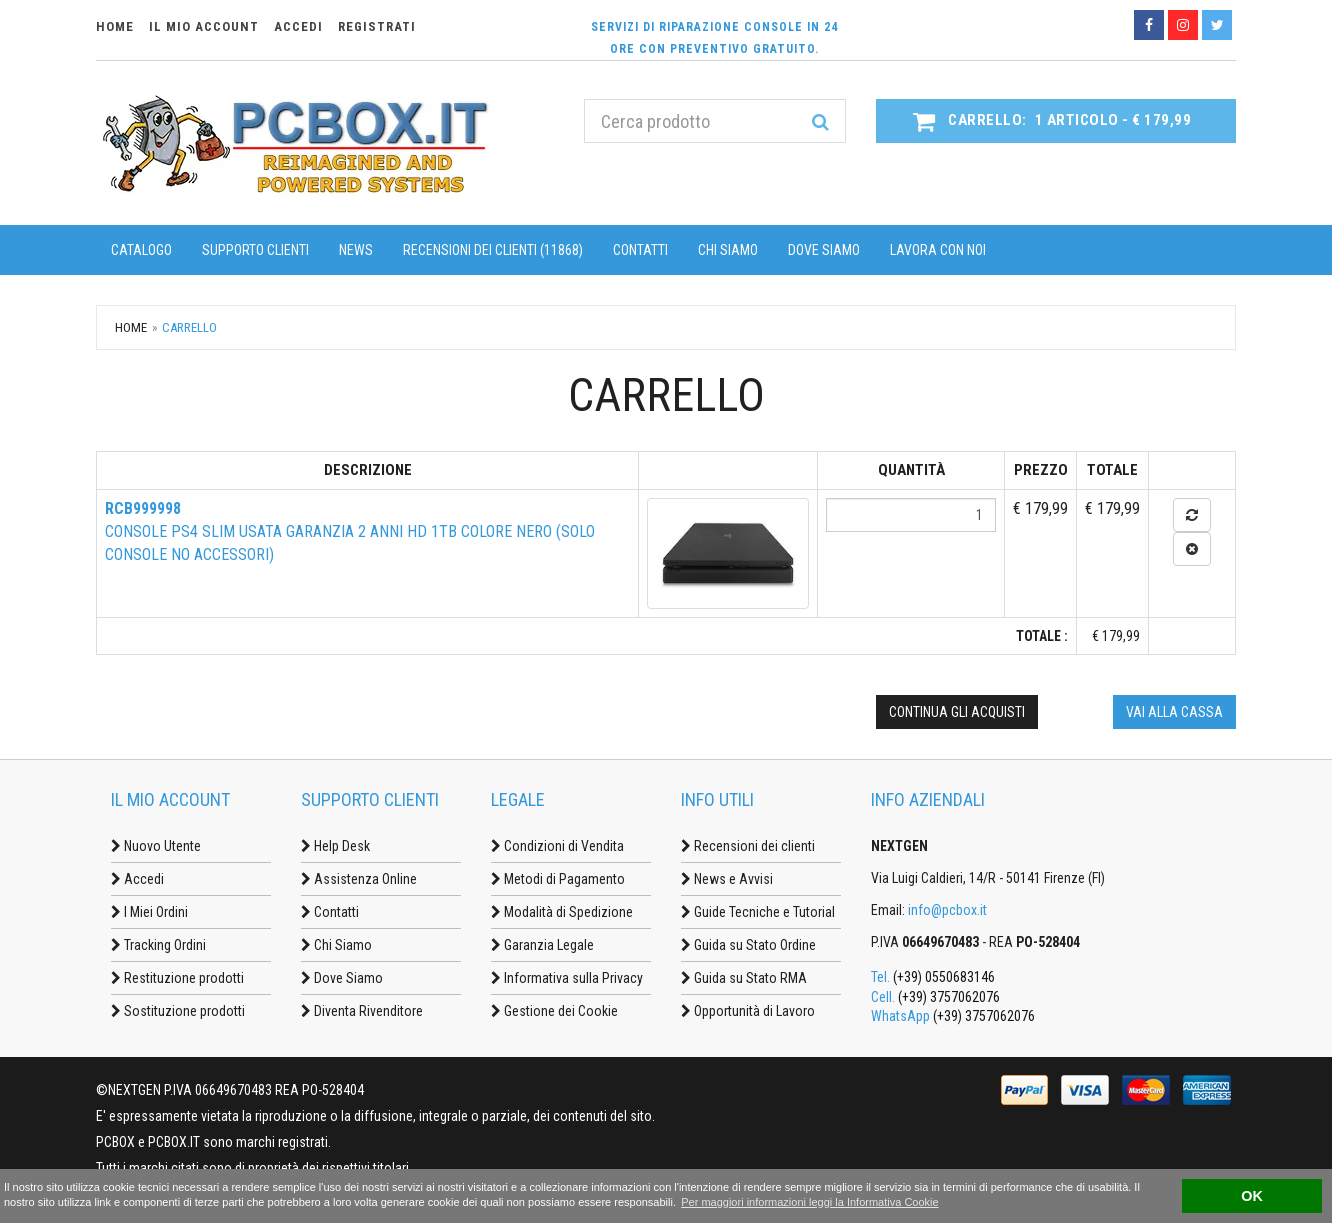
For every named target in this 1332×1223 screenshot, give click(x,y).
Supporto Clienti (255, 250)
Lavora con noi (938, 250)
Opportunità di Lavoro (748, 1011)
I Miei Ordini (149, 912)
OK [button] (1252, 1196)
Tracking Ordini (158, 945)
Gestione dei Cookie (554, 1011)
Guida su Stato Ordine (748, 945)
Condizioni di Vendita (557, 846)
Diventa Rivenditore (362, 1011)
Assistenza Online (359, 879)
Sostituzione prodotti (178, 1011)
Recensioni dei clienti (748, 846)
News (356, 250)
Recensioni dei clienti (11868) (493, 250)
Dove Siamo (824, 250)
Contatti (640, 250)
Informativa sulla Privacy (567, 978)
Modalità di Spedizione (562, 912)
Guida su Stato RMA (744, 978)
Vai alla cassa (1174, 712)
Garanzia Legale (542, 945)
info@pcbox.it (947, 910)
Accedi (137, 879)
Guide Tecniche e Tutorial (758, 912)
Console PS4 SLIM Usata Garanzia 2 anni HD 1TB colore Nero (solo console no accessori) (350, 531)
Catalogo (141, 250)
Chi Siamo (728, 250)
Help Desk (335, 846)
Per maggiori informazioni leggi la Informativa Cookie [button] (809, 1202)
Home (131, 327)
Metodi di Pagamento (558, 879)
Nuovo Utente (156, 846)
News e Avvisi (727, 879)
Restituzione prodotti (177, 978)
